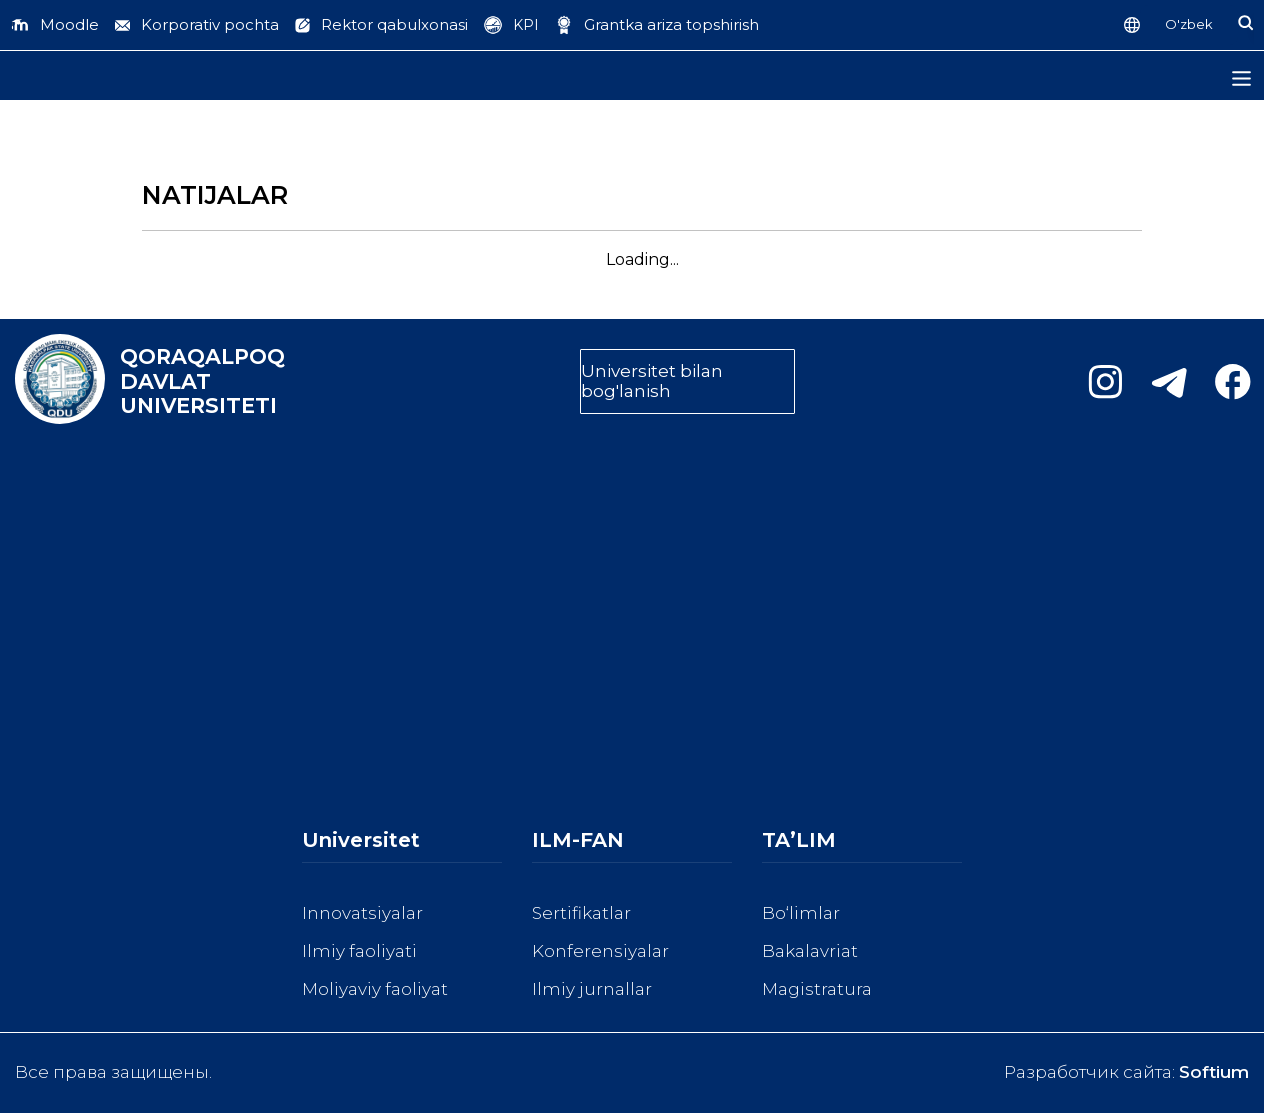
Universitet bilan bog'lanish (652, 381)
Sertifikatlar (581, 913)
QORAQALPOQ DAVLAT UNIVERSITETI (202, 381)
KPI (526, 25)
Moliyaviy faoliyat (375, 989)
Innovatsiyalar (362, 913)
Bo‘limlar (801, 913)
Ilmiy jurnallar (592, 989)
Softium (1214, 1072)
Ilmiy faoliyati (359, 951)
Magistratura (817, 989)
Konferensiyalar (600, 951)
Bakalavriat (810, 951)
